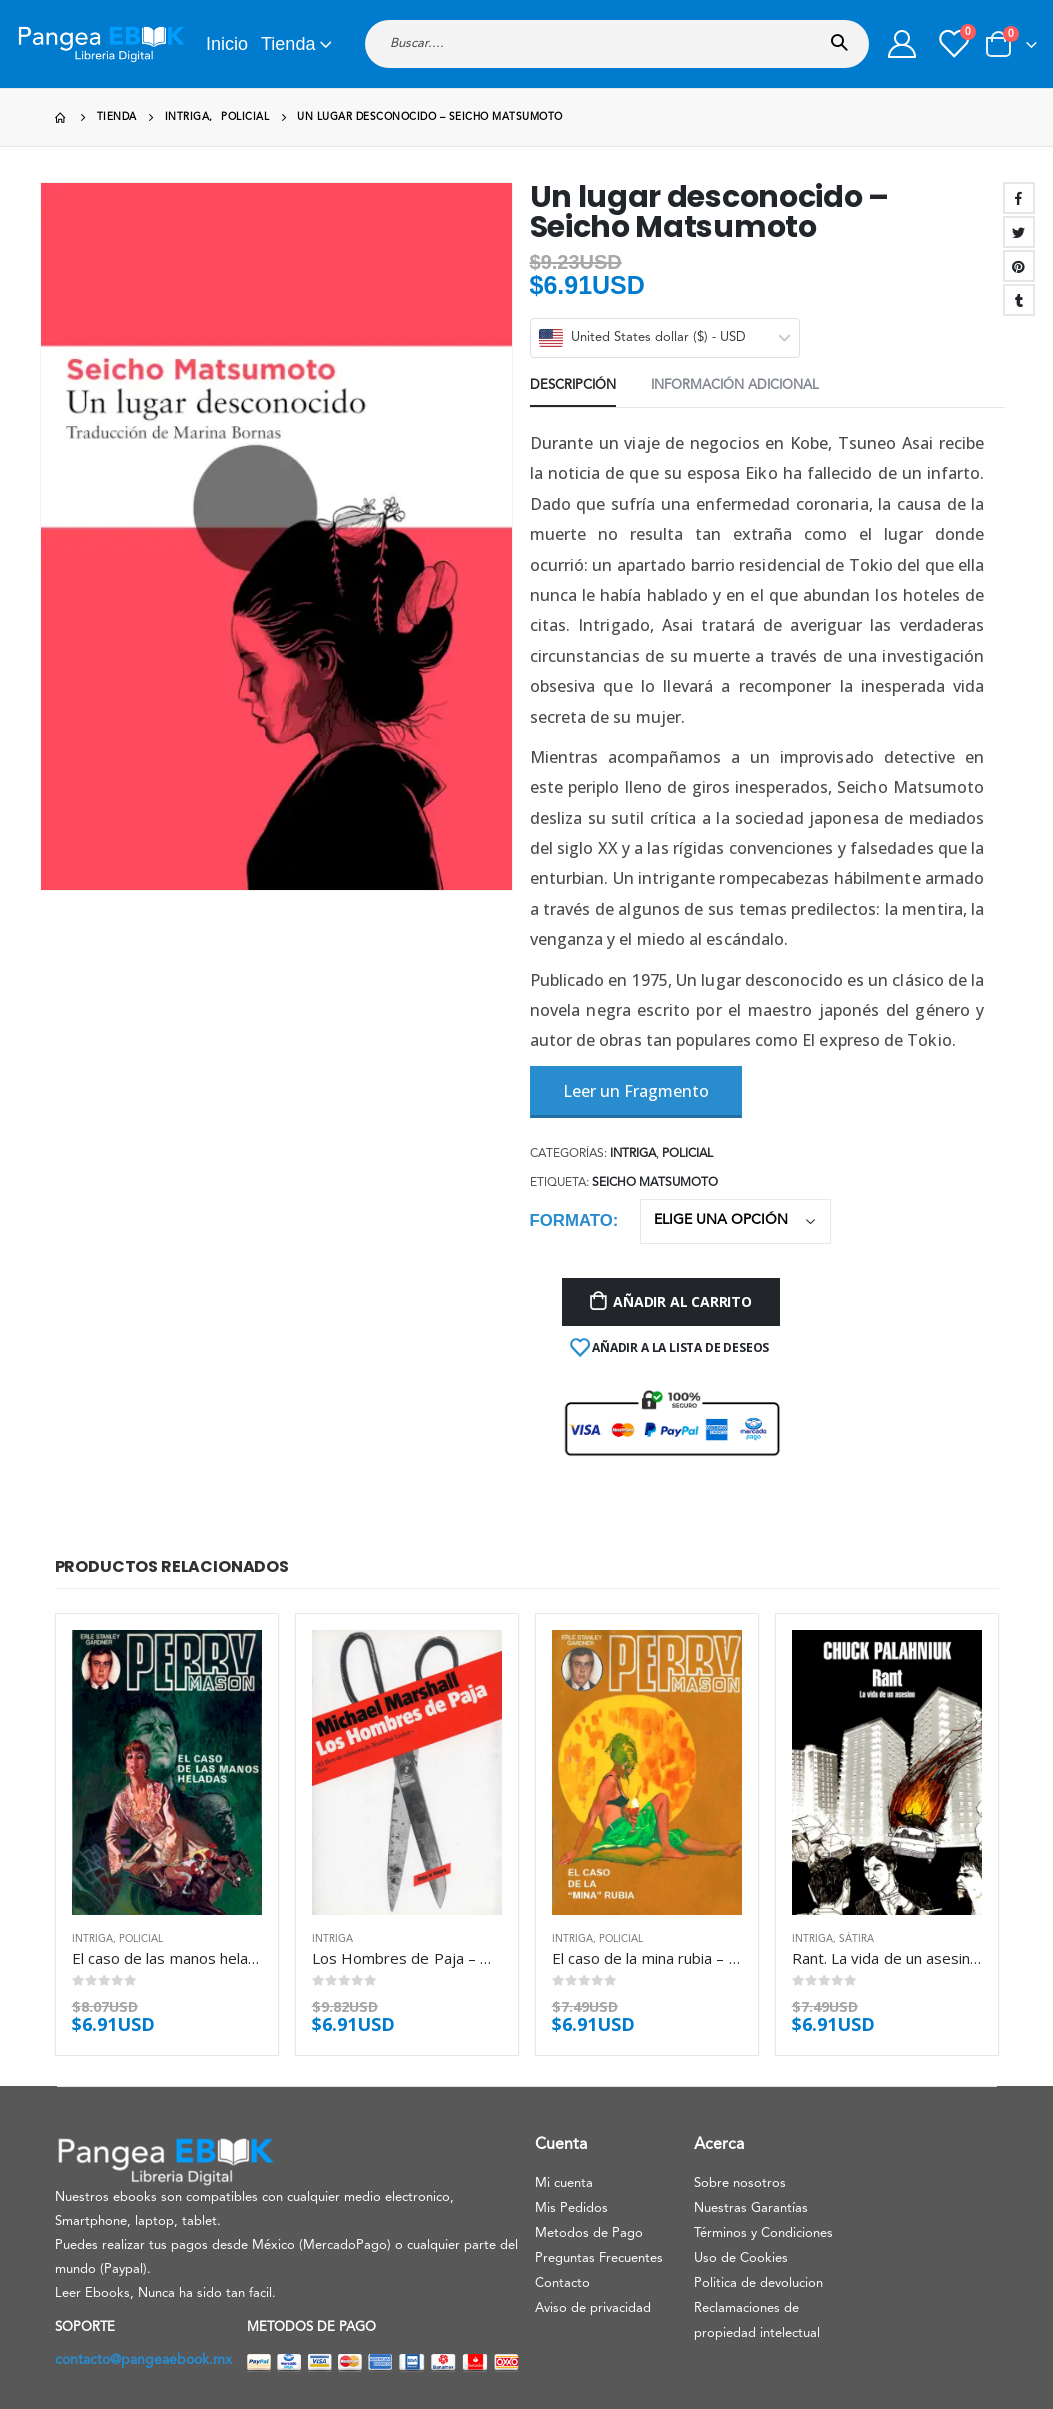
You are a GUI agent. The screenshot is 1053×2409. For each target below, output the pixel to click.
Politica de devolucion (758, 2283)
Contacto (562, 2283)
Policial (687, 1154)
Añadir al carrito (682, 1301)
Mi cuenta (564, 2183)
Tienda (288, 44)
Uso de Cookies (741, 2258)
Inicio (227, 44)
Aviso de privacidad (593, 2308)
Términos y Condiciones (763, 2233)
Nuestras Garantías (751, 2208)
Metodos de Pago (589, 2233)
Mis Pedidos (571, 2208)
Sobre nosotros (740, 2183)
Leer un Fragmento (636, 1091)
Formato (571, 1220)
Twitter (1019, 232)
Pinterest (1019, 266)
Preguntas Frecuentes (599, 2258)
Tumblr (1019, 300)
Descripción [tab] (573, 385)
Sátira (856, 1939)
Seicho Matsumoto (655, 1183)
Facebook (1019, 198)
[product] (167, 1772)
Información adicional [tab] (735, 385)
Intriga (633, 1154)
